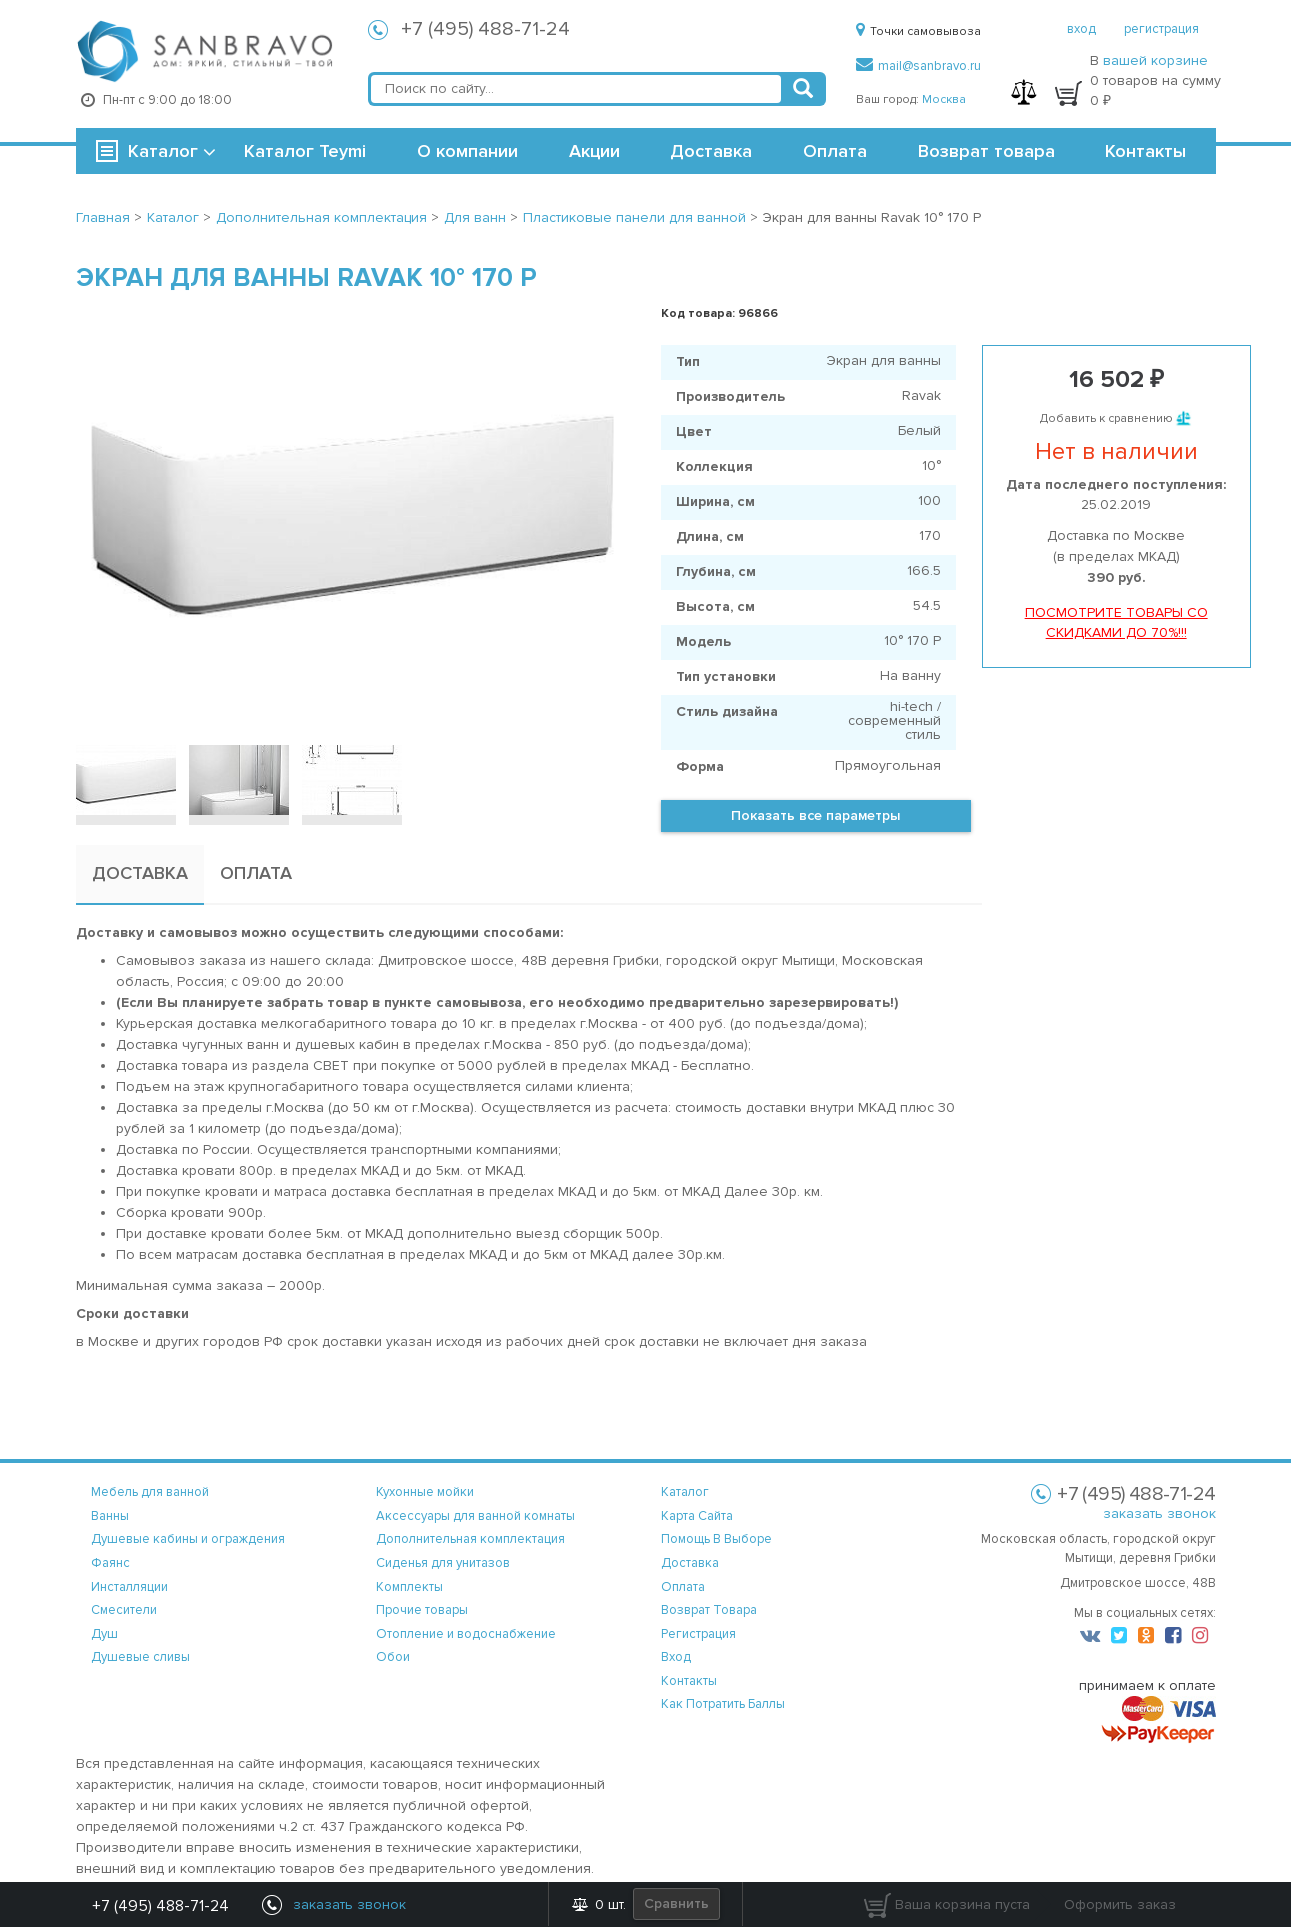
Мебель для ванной (150, 1492)
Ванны (110, 1516)
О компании (467, 151)
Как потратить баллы (723, 1704)
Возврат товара (986, 151)
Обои (393, 1657)
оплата (683, 1587)
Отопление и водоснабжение (466, 1634)
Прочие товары (422, 1610)
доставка (690, 1563)
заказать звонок (1159, 1513)
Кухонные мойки (425, 1492)
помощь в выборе (716, 1539)
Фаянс (110, 1563)
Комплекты (409, 1587)
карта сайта (697, 1516)
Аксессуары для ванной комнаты (475, 1516)
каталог (685, 1492)
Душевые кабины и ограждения (188, 1539)
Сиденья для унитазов (443, 1563)
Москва (944, 99)
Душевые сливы (140, 1657)
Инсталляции (129, 1587)
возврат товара (709, 1610)
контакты (689, 1681)
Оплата (835, 151)
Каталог (163, 151)
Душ (104, 1634)
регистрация (1161, 29)
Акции (594, 151)
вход (1081, 29)
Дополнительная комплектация (470, 1539)
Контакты (1145, 151)
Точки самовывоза (918, 31)
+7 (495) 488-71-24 (485, 29)
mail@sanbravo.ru (918, 66)
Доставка (711, 151)
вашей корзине (1155, 60)
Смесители (124, 1610)
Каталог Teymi (305, 151)
